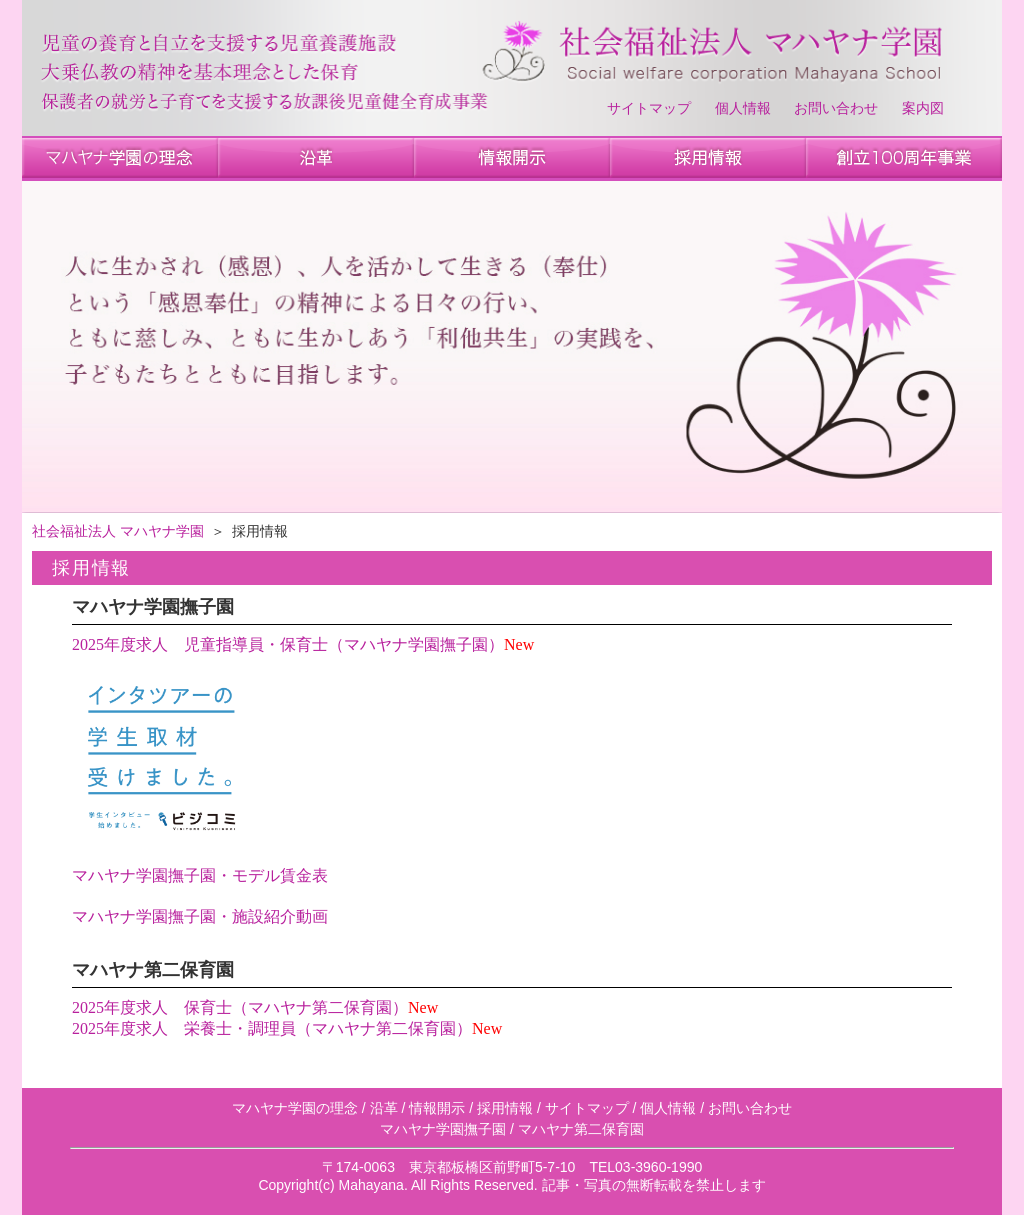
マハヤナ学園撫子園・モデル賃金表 (200, 875)
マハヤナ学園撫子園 (443, 1129)
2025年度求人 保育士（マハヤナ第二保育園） (240, 1007)
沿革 (384, 1108)
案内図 (923, 108)
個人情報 (743, 108)
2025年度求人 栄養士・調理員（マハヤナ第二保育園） (272, 1028)
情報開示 (437, 1108)
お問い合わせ (836, 108)
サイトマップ (649, 108)
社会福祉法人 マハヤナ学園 (118, 531)
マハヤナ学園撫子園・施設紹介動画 (200, 916)
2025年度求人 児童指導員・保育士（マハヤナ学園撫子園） (288, 644)
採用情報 (505, 1108)
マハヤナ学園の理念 (295, 1108)
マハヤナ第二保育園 (581, 1129)
